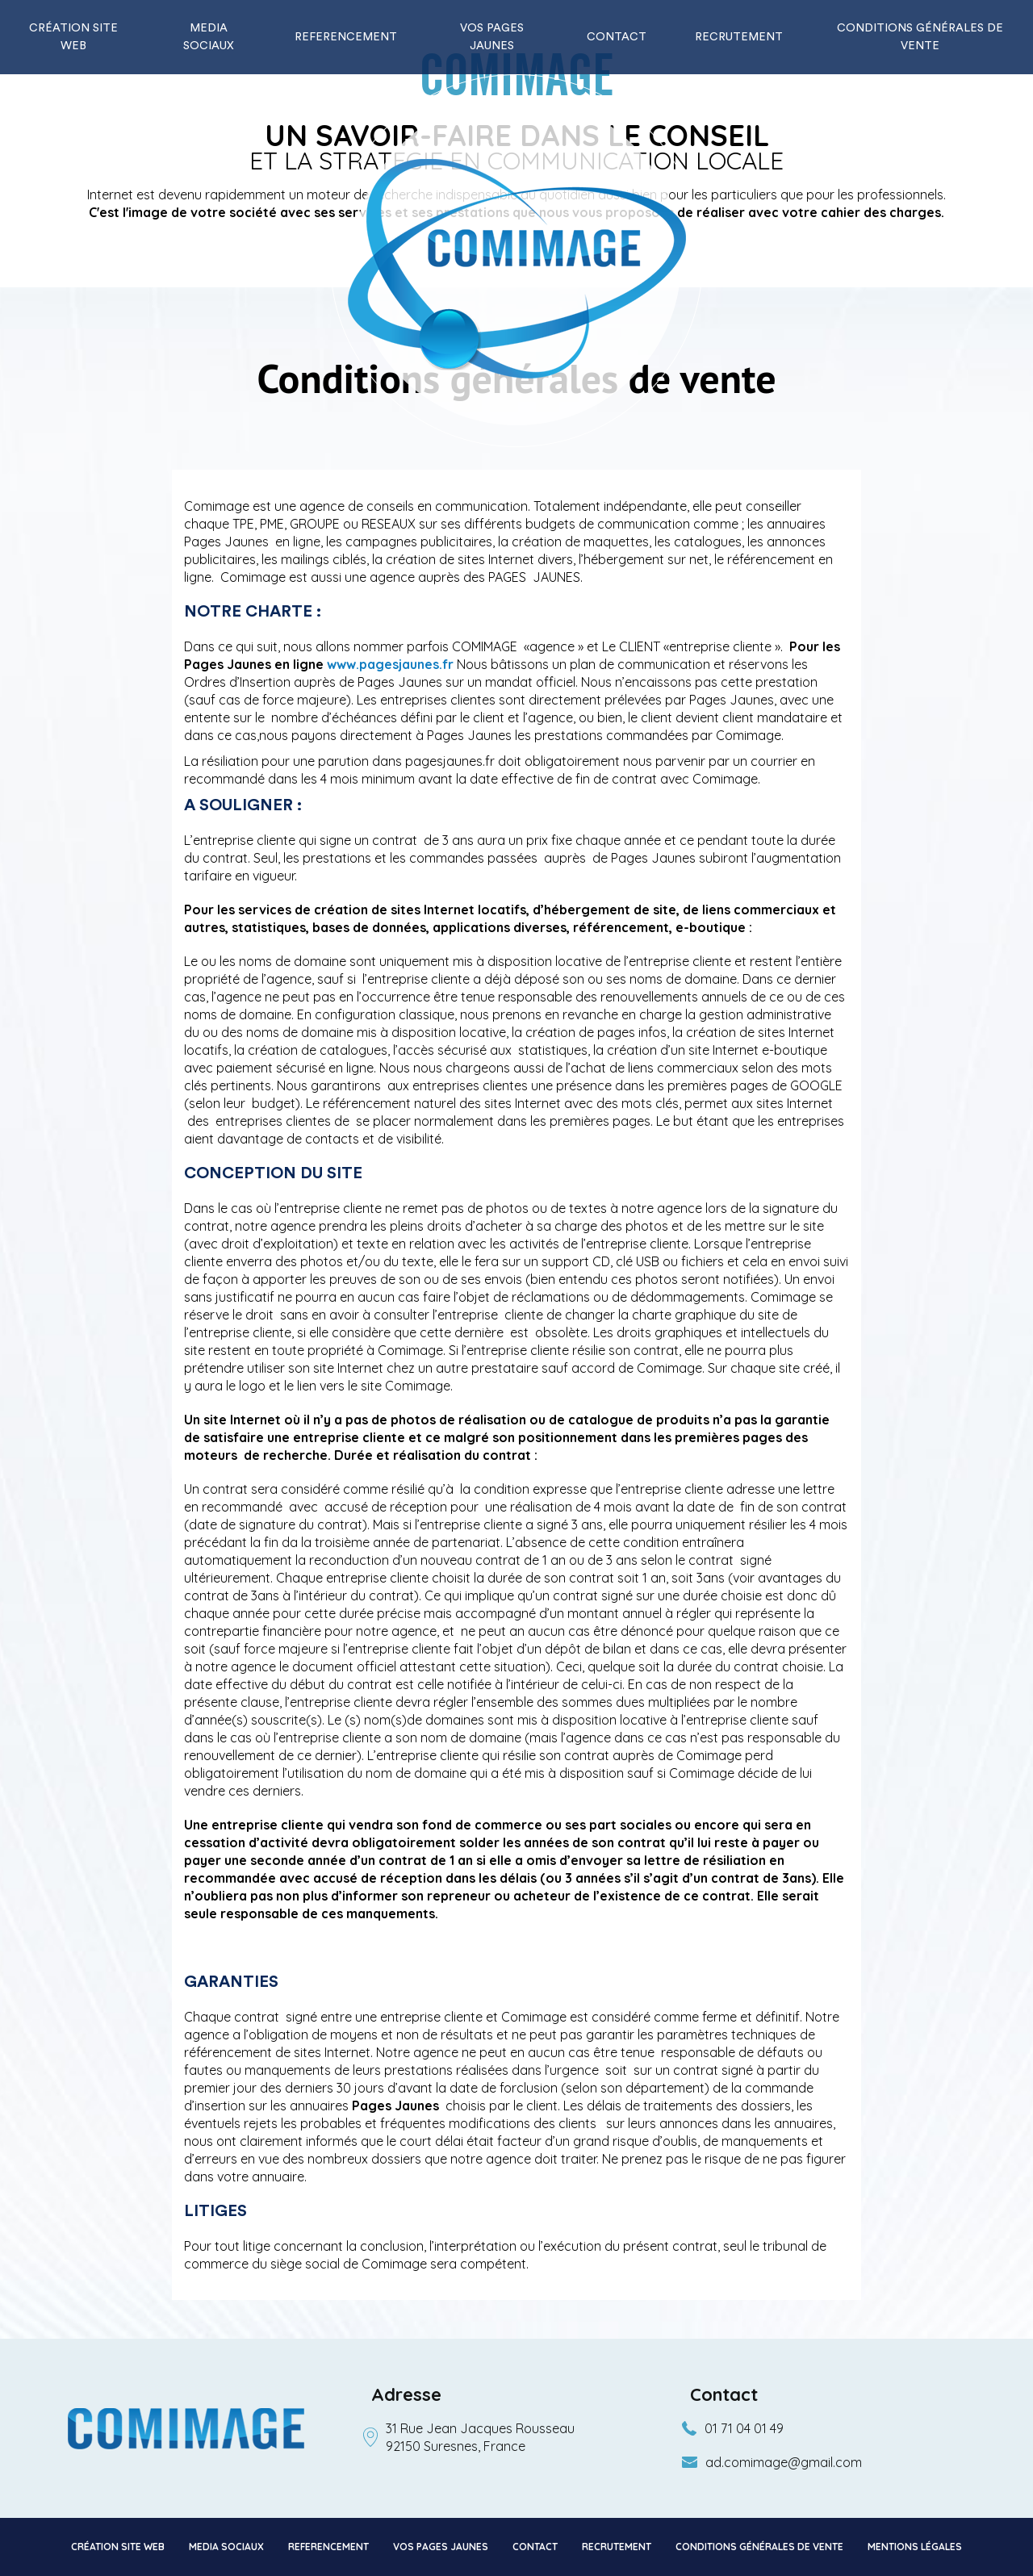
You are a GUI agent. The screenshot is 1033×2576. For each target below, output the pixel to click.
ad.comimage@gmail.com (783, 2462)
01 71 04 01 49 (744, 2428)
